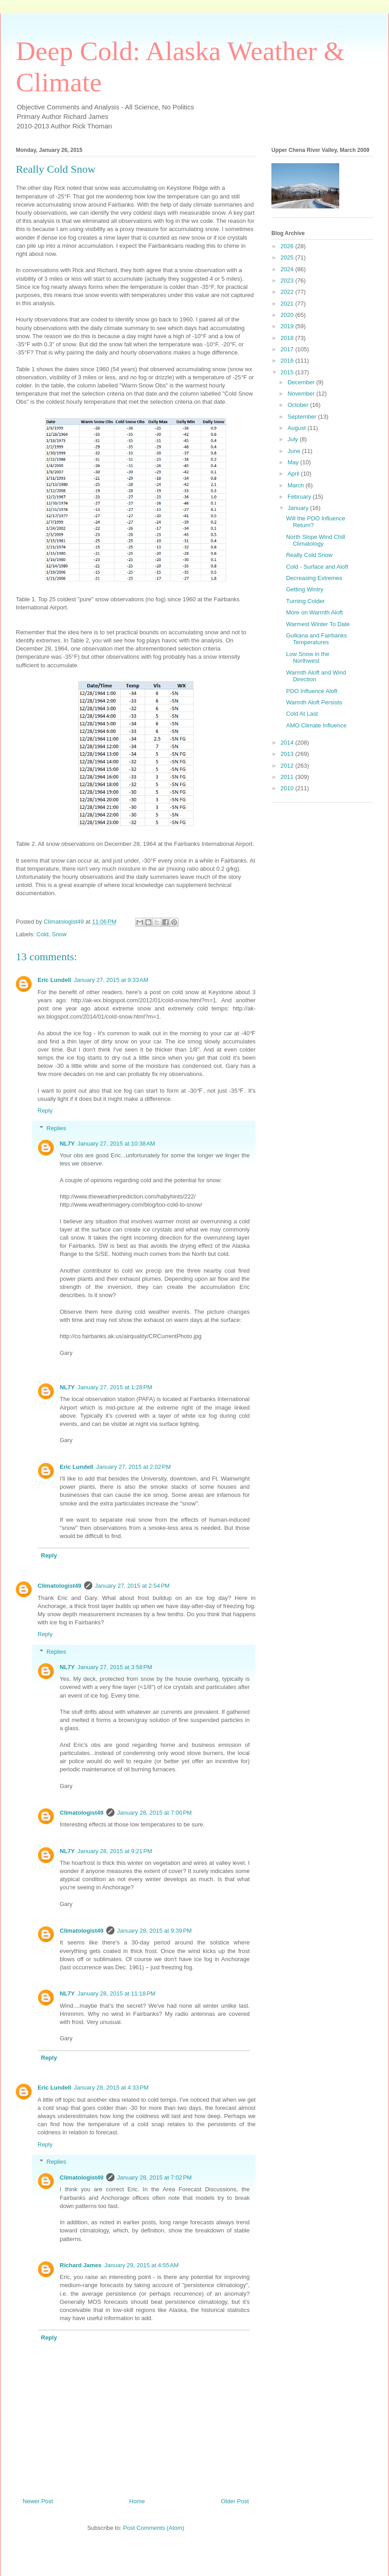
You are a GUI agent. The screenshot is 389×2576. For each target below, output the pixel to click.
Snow (59, 934)
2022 (287, 291)
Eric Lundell (54, 980)
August (298, 428)
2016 (287, 360)
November (302, 393)
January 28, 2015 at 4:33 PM (111, 2087)
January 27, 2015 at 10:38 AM (116, 1143)
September (303, 416)
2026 (287, 246)
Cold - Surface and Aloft (317, 566)
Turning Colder (305, 601)
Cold (43, 934)
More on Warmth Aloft (314, 612)
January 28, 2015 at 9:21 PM (114, 1851)
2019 (287, 326)
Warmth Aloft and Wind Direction (316, 676)
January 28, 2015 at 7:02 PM (154, 2177)
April (294, 473)
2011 (287, 777)
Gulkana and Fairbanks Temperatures (316, 639)
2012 (287, 765)
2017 (287, 349)
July (294, 439)
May (294, 462)
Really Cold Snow (309, 555)
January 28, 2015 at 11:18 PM (116, 1993)
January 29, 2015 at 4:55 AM (141, 2265)
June (295, 451)
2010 (287, 788)
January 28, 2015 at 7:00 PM (154, 1812)
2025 (287, 257)
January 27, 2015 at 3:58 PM (114, 1667)
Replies (56, 1128)
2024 (287, 269)
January (299, 508)
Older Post (235, 2501)
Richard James (81, 2265)
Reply (45, 1110)
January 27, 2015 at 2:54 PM (132, 1585)
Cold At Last (302, 713)
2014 (287, 742)
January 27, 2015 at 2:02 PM (133, 1466)
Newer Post (38, 2501)
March (297, 485)
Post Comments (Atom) (153, 2527)
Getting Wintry (304, 589)
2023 (287, 280)
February (300, 496)
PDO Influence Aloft (311, 691)
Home (137, 2501)
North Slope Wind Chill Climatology (315, 540)
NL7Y (67, 1143)
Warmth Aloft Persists (314, 702)
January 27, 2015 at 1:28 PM (114, 1387)
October (299, 404)
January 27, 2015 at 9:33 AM (111, 980)
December (302, 382)
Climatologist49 (59, 1585)
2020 (287, 314)
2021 (287, 303)
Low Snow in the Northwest (307, 658)
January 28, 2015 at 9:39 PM (154, 1930)
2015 (287, 372)
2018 (287, 338)
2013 (287, 753)
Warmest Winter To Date (318, 624)
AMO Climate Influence (316, 725)
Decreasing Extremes (314, 578)
